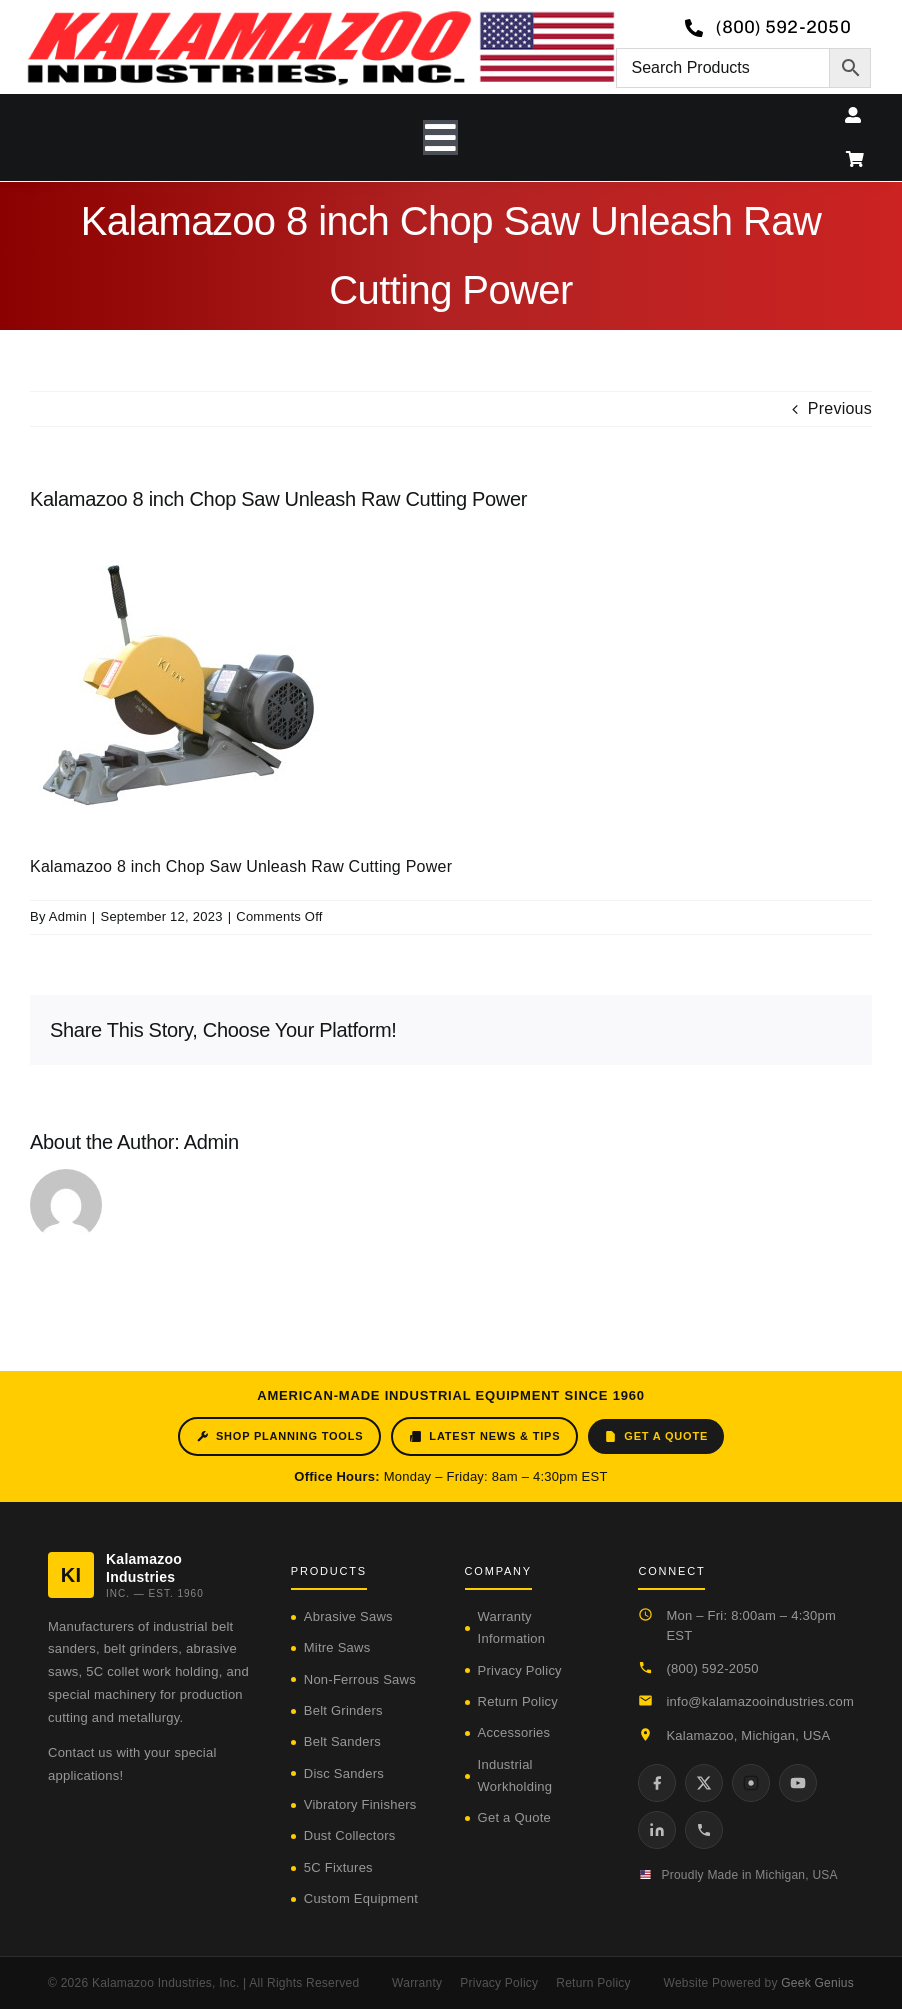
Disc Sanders (344, 1773)
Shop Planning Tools (279, 1436)
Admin (68, 916)
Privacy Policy (520, 1670)
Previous (840, 408)
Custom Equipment (361, 1898)
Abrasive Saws (348, 1616)
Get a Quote (656, 1436)
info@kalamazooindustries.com (760, 1701)
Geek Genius (817, 1983)
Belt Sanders (342, 1741)
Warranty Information (512, 1627)
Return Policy (518, 1701)
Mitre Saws (337, 1647)
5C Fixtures (338, 1867)
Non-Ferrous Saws (360, 1679)
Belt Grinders (343, 1710)
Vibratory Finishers (360, 1804)
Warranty (417, 1983)
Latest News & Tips (484, 1436)
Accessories (514, 1732)
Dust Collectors (350, 1835)
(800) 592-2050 (712, 1668)
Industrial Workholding (515, 1775)
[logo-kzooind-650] (320, 17)
